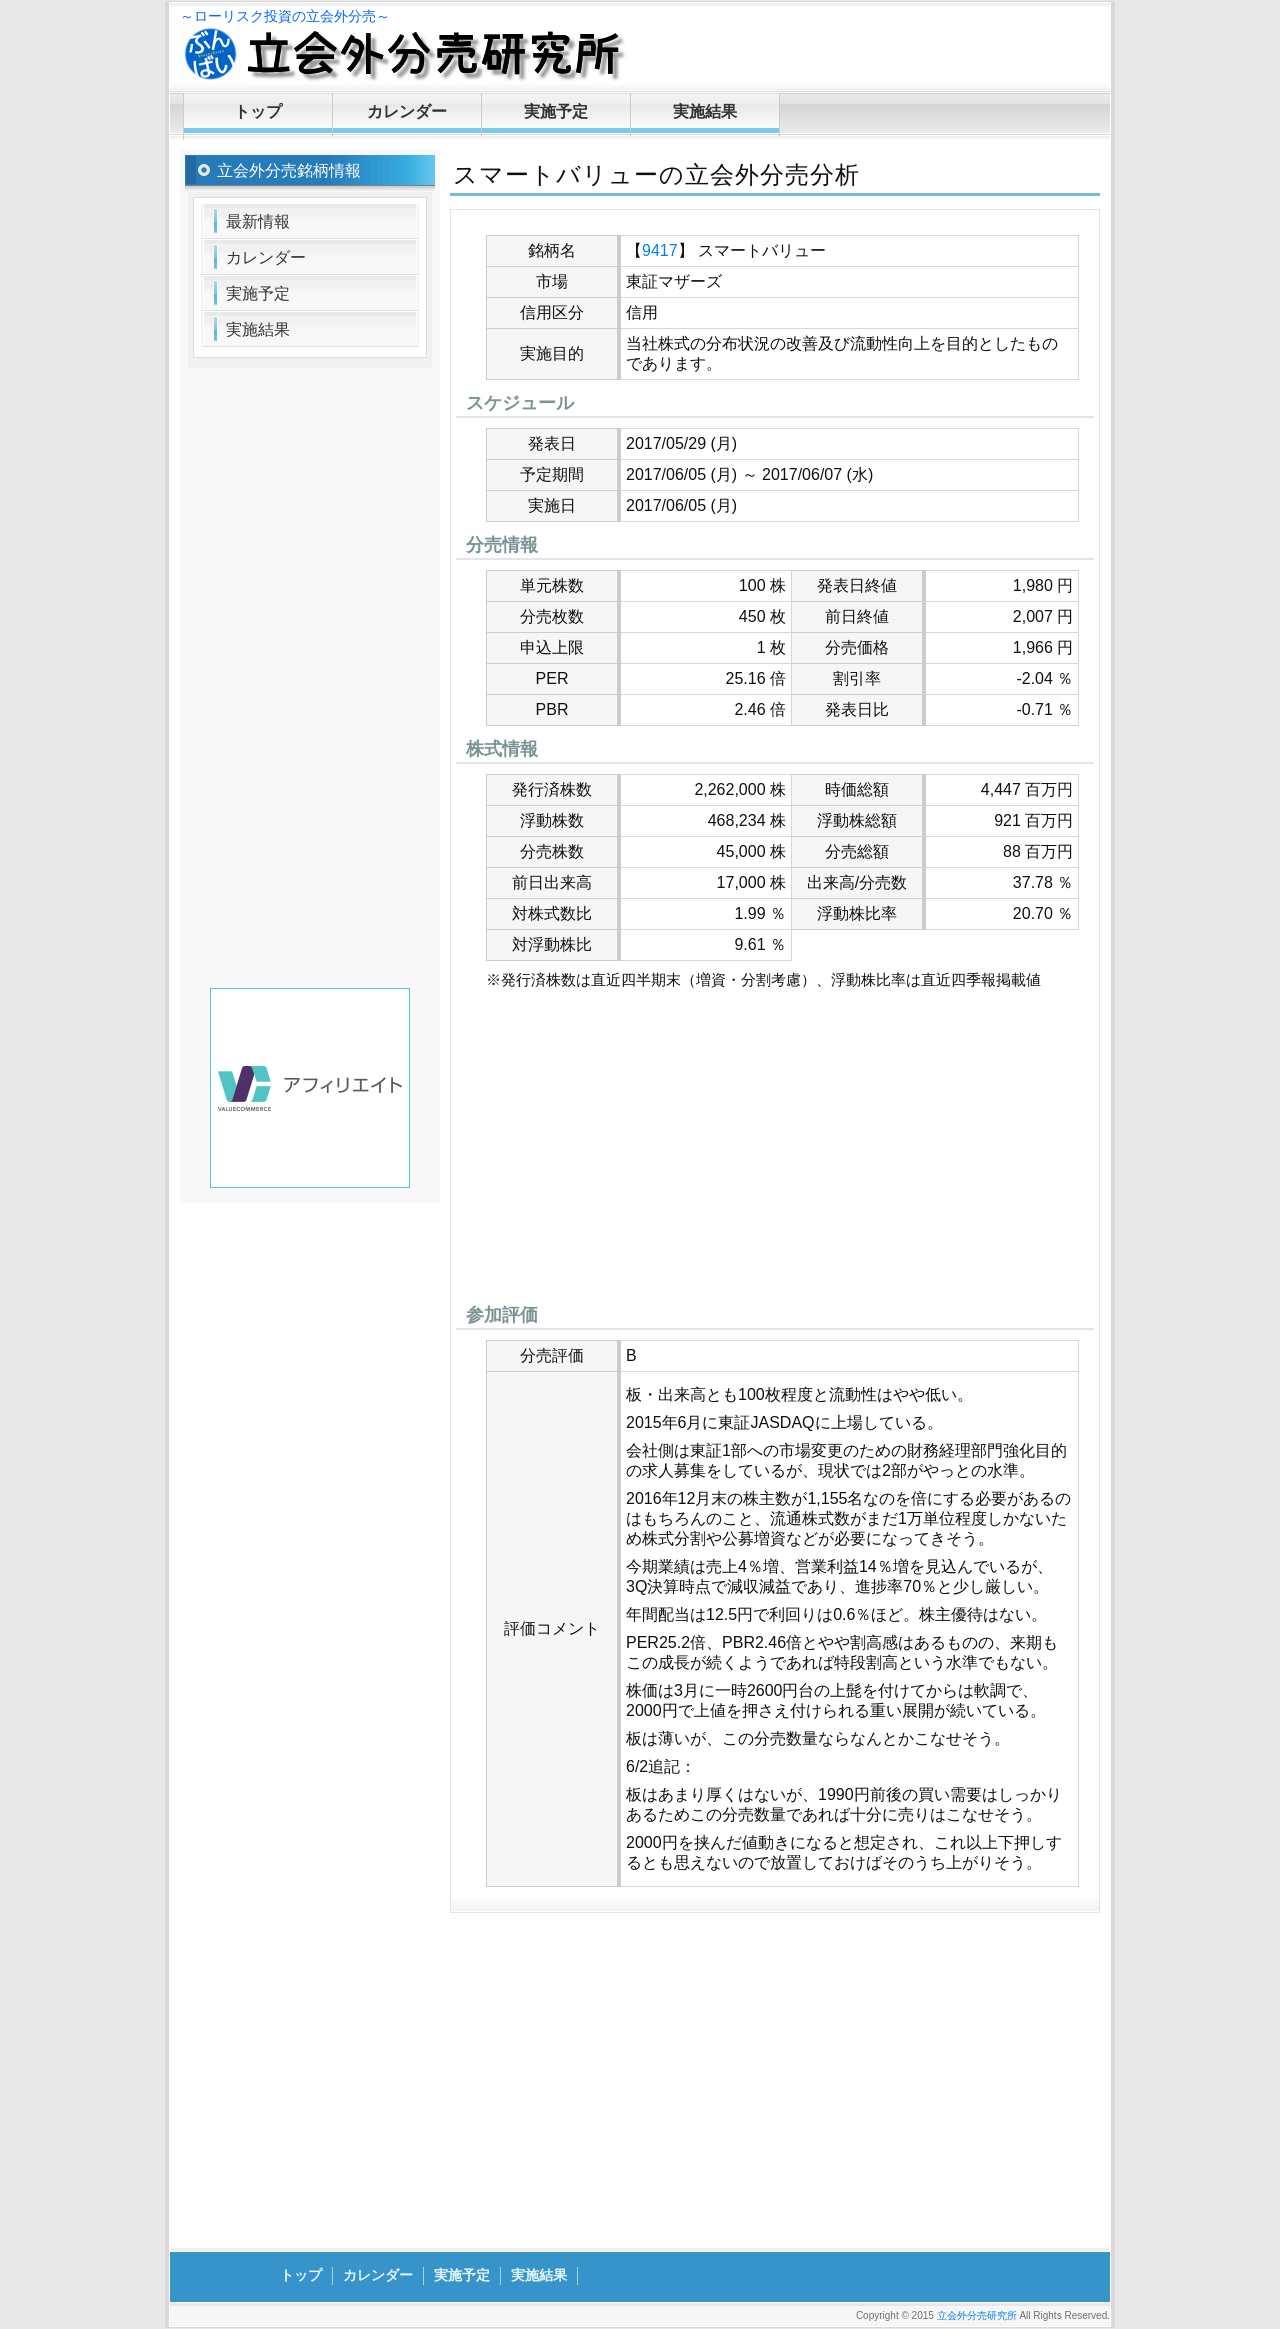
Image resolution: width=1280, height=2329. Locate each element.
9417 (660, 250)
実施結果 (705, 111)
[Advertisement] (775, 1152)
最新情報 (258, 221)
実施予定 (556, 111)
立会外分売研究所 (977, 2315)
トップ (258, 111)
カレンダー (407, 111)
